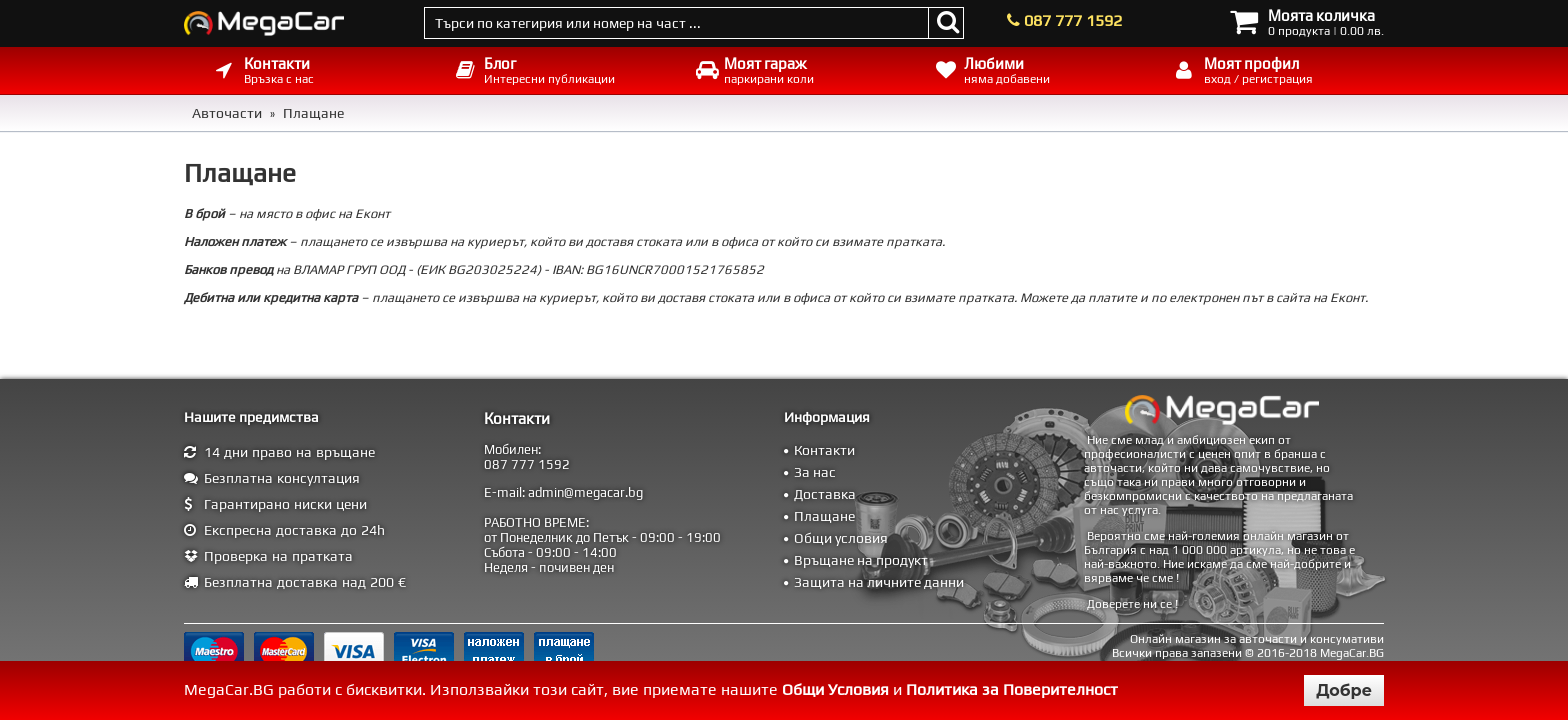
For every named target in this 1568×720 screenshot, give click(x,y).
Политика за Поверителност (1012, 689)
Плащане (824, 516)
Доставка (825, 494)
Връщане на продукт (861, 560)
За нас (815, 472)
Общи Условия (835, 689)
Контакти (824, 450)
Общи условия (841, 538)
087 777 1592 (1073, 20)
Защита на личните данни (879, 582)
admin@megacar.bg (585, 492)
